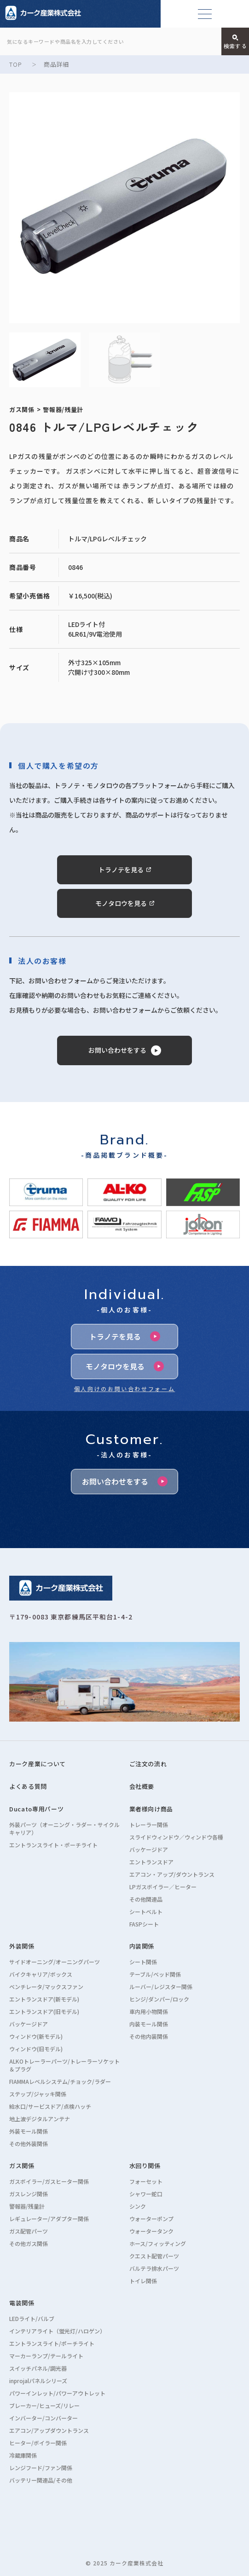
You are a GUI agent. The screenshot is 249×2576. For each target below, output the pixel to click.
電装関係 (22, 2302)
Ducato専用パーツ (36, 1808)
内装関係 (142, 1946)
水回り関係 (145, 2165)
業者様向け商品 (151, 1808)
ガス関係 (22, 2165)
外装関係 (22, 1946)
